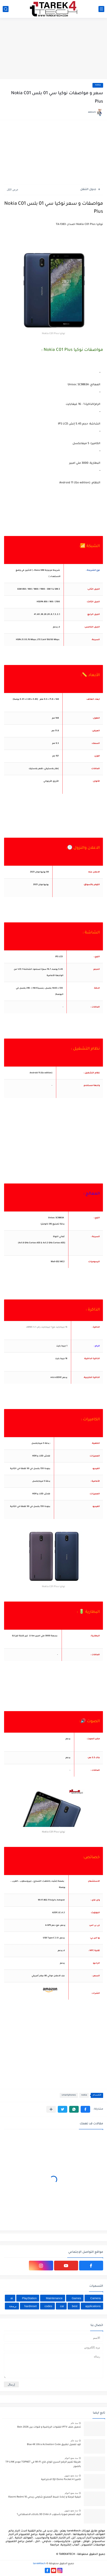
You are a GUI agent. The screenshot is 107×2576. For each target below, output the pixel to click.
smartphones (69, 2095)
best (74, 2306)
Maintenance (54, 2298)
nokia (98, 85)
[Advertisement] (53, 49)
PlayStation (29, 2298)
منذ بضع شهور (71, 2475)
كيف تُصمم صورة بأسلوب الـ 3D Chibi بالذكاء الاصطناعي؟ (49, 2514)
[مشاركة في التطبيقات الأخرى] (51, 2109)
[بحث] (6, 9)
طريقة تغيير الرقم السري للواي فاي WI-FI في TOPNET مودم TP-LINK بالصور (43, 2464)
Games (76, 2298)
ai (11, 2298)
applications (93, 2306)
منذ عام (74, 2423)
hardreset (30, 2306)
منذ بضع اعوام (71, 2458)
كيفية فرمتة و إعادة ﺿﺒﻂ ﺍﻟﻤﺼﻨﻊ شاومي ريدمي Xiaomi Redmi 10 (44, 2497)
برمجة (12, 2306)
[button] (85, 2109)
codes (48, 2306)
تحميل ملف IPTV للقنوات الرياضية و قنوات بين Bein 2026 (49, 2427)
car (62, 2306)
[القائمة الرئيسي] (101, 9)
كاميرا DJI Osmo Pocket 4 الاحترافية (61, 2479)
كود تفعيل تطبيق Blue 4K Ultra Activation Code (54, 2444)
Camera (95, 2298)
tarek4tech (39, 2563)
